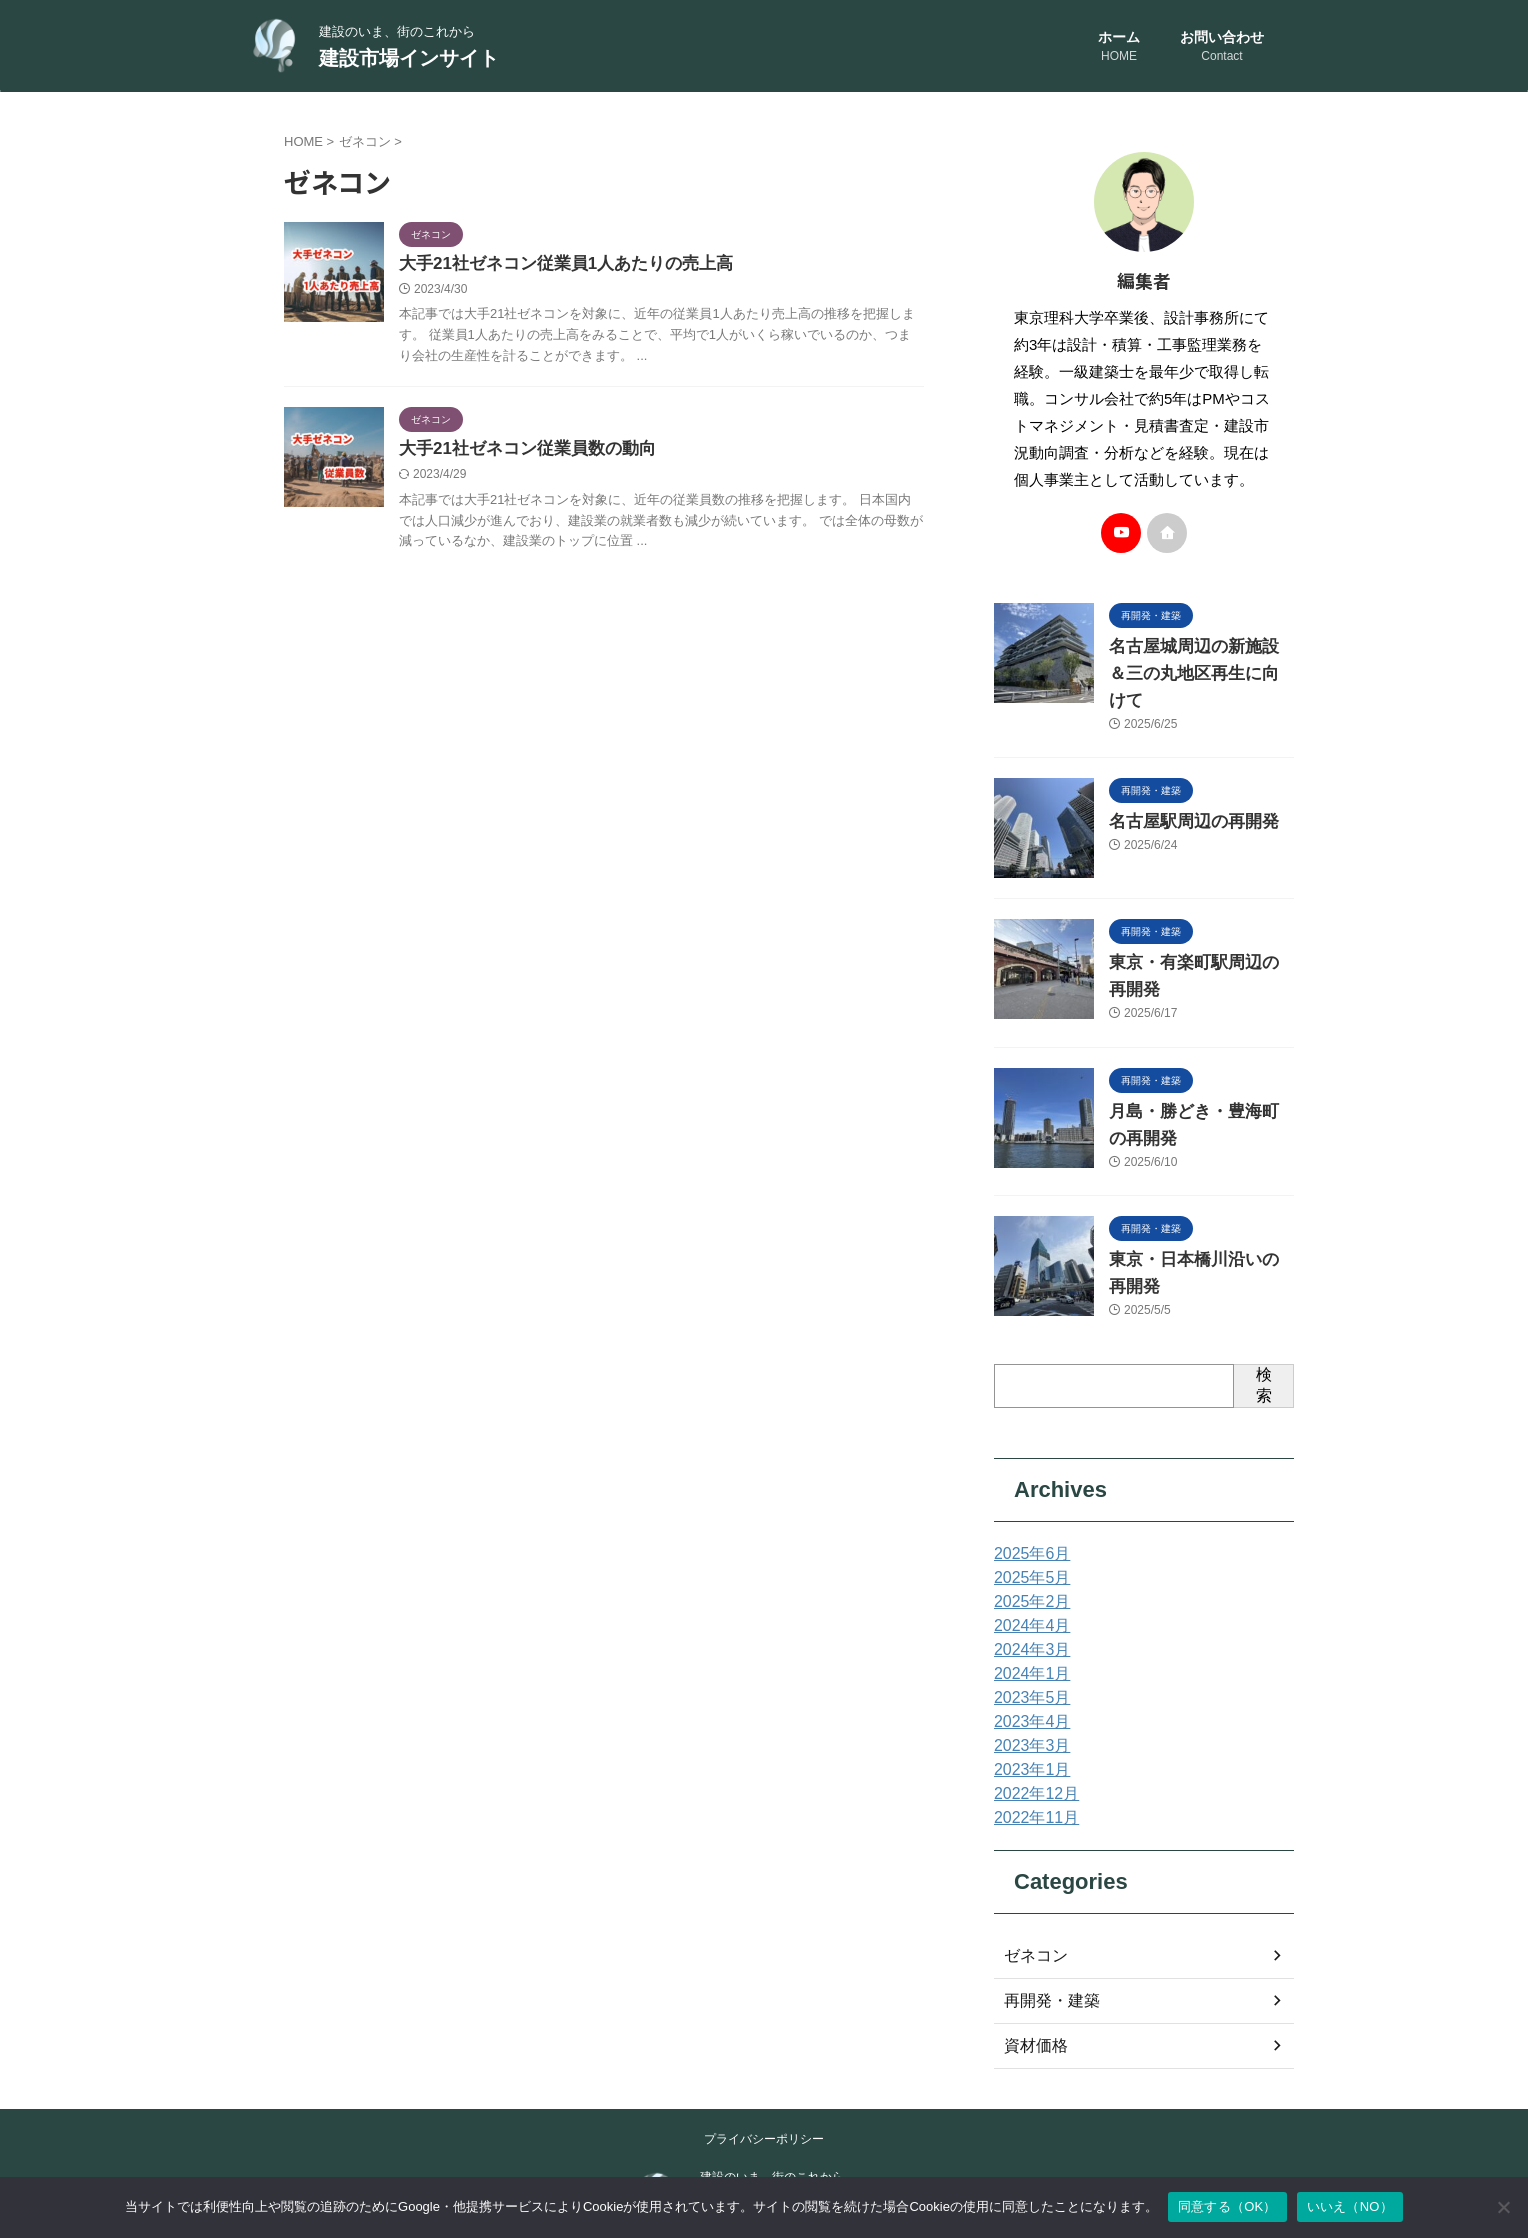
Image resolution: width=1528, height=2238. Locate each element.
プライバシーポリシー (764, 2097)
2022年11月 (1031, 1776)
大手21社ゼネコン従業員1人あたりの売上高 (556, 264)
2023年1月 (1027, 1728)
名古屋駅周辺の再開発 (1179, 795)
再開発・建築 (1046, 1959)
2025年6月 (1027, 1512)
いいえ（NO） (1350, 2206)
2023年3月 (1027, 1704)
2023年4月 (1027, 1680)
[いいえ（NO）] (1503, 2207)
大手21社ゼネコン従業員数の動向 (520, 451)
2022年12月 (1031, 1752)
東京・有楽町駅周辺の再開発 (1200, 936)
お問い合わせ (1222, 48)
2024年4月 (1027, 1584)
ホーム (1119, 48)
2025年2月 (1027, 1560)
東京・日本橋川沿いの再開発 (1200, 1226)
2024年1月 (1027, 1632)
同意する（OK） (1227, 2206)
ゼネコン (1032, 1914)
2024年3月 (1027, 1608)
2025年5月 (1027, 1536)
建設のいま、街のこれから (772, 2135)
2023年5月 (1027, 1656)
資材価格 (1032, 2004)
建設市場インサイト (409, 58)
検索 (1264, 1343)
